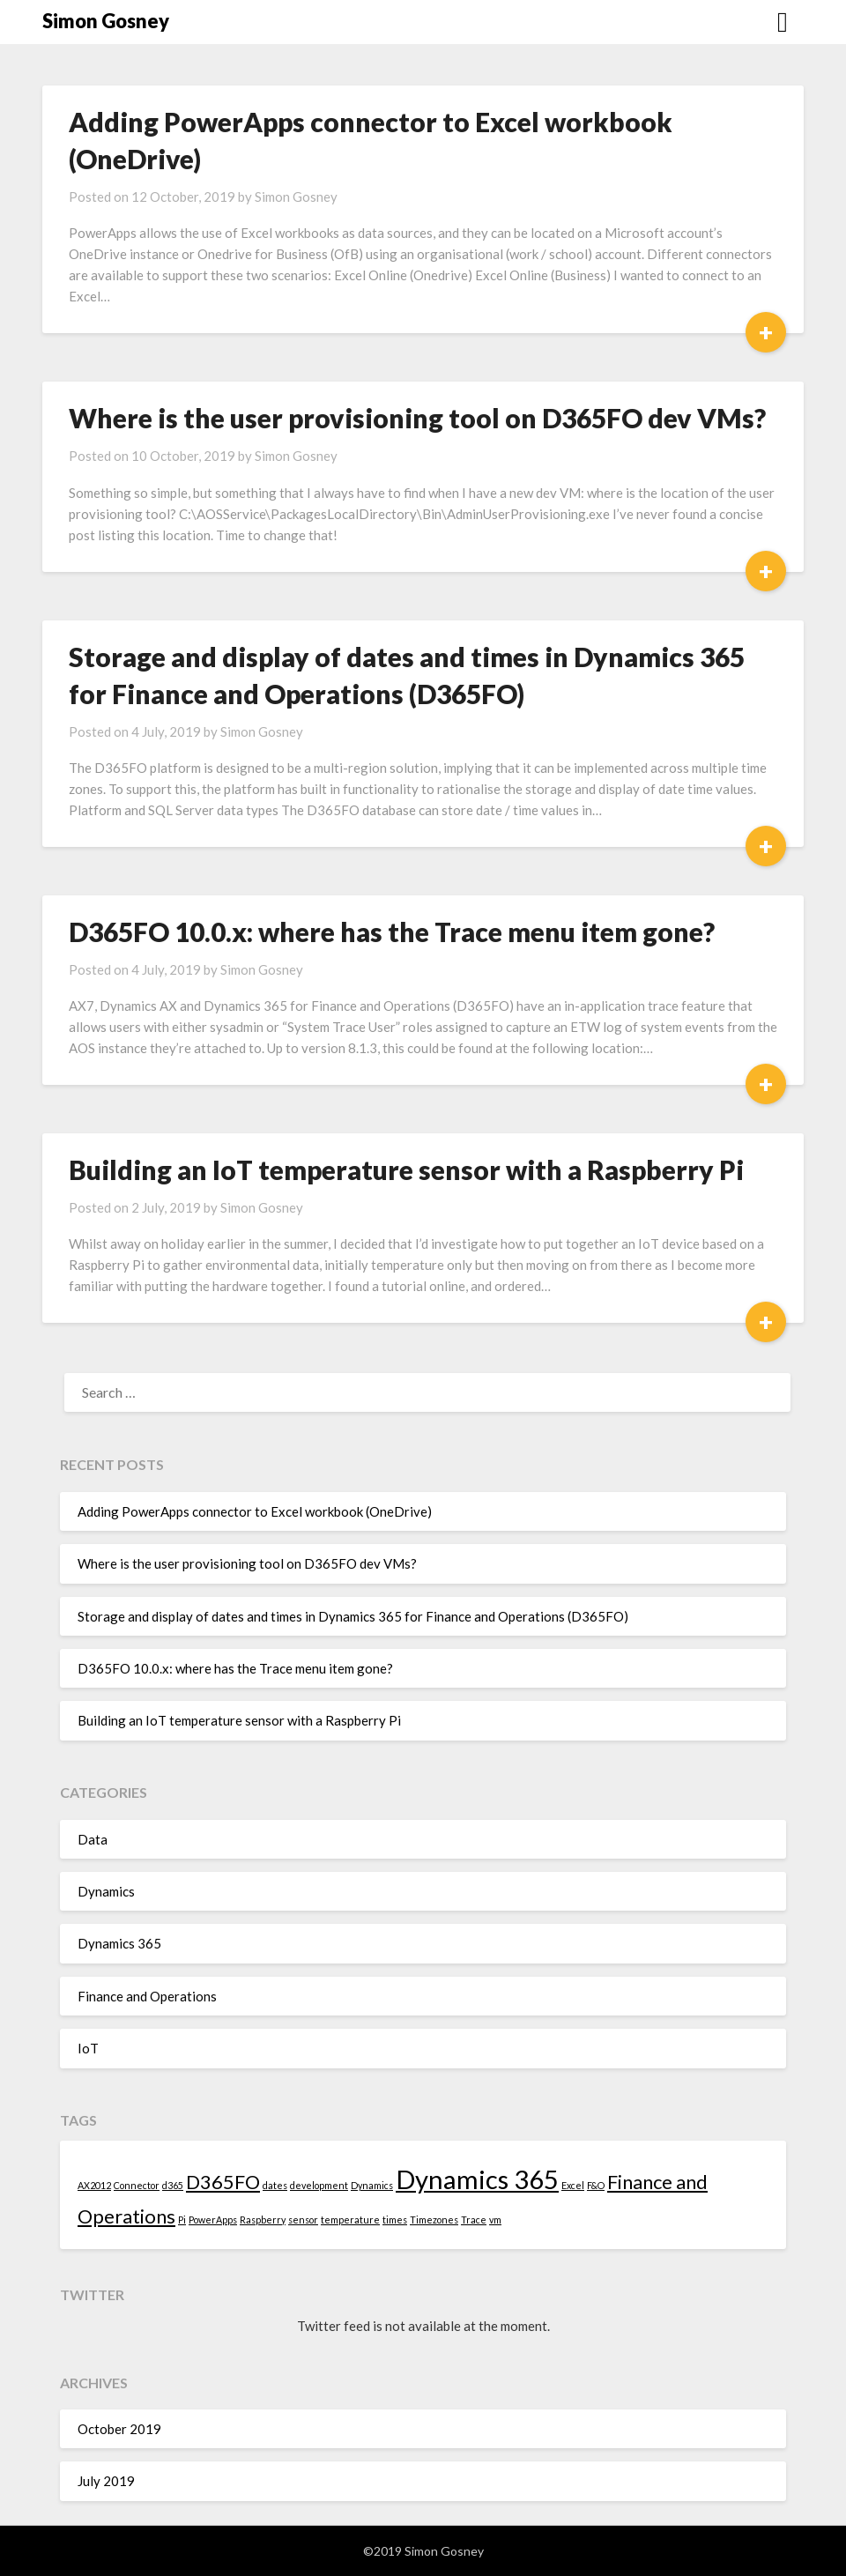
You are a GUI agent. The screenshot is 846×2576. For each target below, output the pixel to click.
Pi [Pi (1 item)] (182, 2219)
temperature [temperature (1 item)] (350, 2219)
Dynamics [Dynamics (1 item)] (372, 2185)
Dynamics (106, 1891)
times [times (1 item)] (394, 2219)
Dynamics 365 (119, 1943)
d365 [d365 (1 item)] (172, 2185)
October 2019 (119, 2429)
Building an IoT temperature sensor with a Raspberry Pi (406, 1169)
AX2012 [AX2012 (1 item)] (94, 2185)
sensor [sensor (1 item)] (303, 2219)
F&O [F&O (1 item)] (596, 2185)
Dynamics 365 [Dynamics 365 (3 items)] (477, 2179)
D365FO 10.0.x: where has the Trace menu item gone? (392, 931)
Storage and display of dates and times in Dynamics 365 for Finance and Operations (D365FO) (353, 1616)
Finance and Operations (147, 1996)
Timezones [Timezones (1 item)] (434, 2219)
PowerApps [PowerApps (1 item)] (213, 2219)
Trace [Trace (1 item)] (473, 2219)
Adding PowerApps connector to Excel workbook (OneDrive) (255, 1511)
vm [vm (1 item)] (495, 2219)
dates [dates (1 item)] (275, 2185)
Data (93, 1839)
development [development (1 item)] (319, 2185)
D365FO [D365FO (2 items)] (223, 2182)
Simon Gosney (105, 21)
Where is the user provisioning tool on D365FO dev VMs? (417, 418)
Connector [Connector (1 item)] (137, 2185)
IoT (88, 2048)
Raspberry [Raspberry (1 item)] (263, 2219)
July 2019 (106, 2481)
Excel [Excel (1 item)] (572, 2185)
